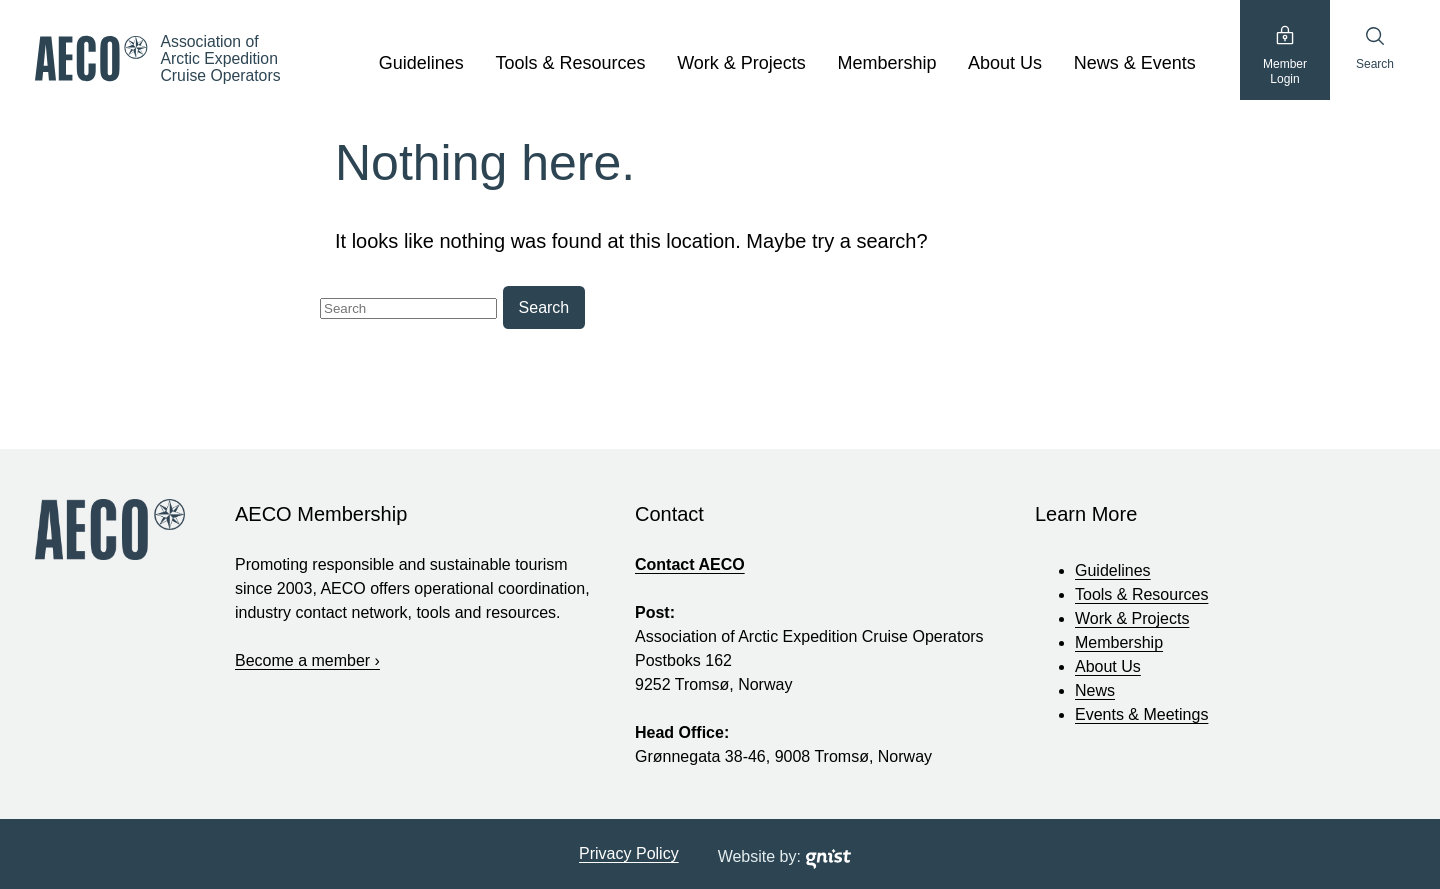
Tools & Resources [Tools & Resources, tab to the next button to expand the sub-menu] (570, 63)
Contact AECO (690, 564)
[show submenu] (475, 64)
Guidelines (1113, 570)
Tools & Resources (1141, 594)
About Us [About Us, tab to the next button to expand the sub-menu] (1005, 63)
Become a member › (307, 660)
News (1095, 690)
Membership (1119, 642)
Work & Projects (1132, 618)
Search (1375, 48)
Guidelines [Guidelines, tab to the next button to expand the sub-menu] (421, 63)
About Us (1108, 666)
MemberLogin (1285, 55)
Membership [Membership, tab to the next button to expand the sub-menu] (886, 63)
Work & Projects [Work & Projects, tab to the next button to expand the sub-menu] (741, 63)
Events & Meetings (1141, 714)
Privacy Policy (629, 853)
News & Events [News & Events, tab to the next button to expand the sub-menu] (1135, 63)
